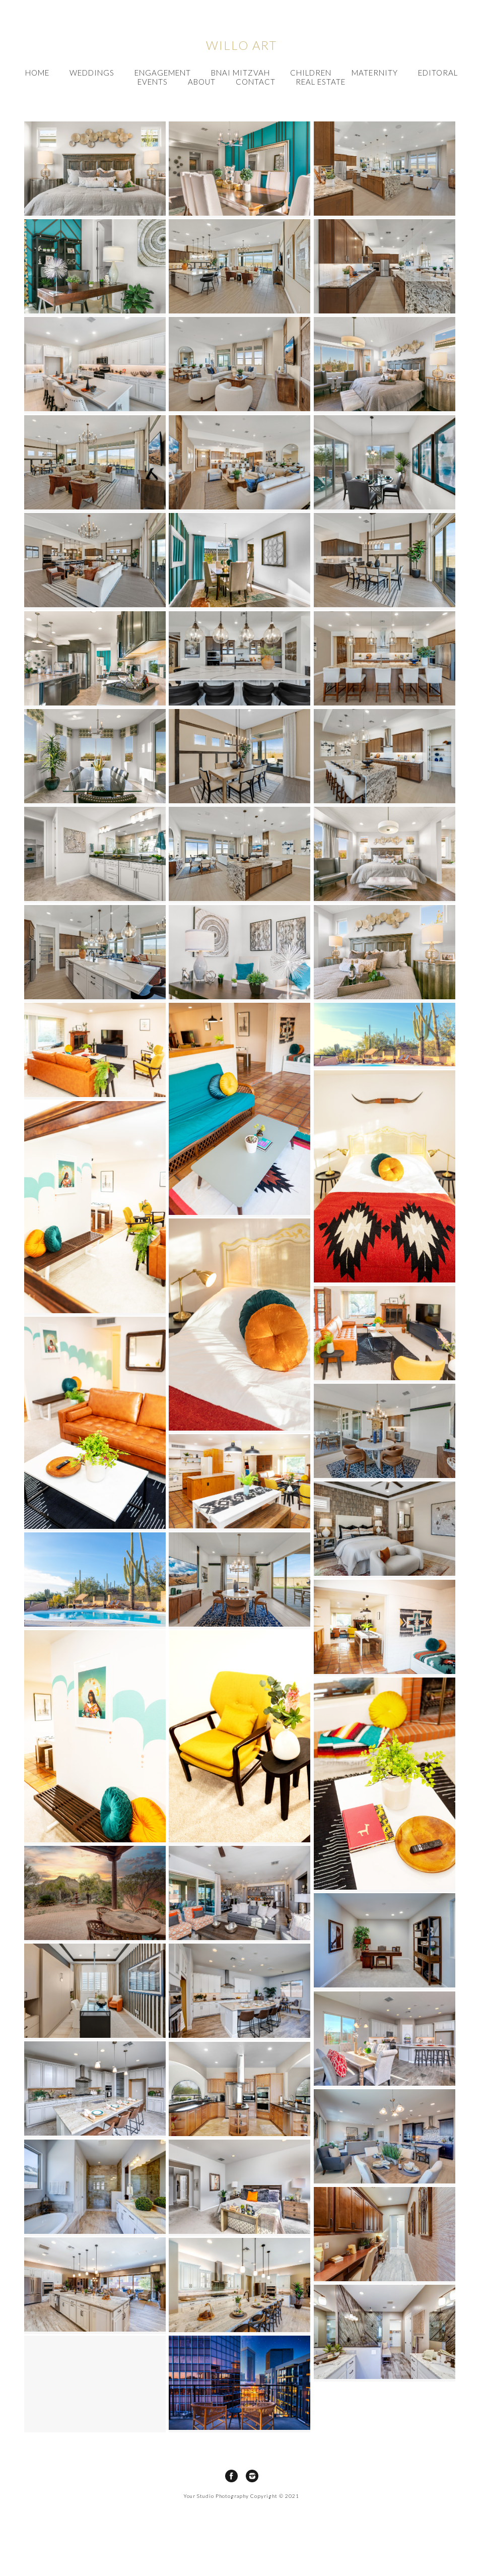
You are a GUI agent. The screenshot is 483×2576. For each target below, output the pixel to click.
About (202, 81)
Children (310, 72)
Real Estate (321, 81)
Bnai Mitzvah (240, 72)
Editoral (438, 72)
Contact (255, 81)
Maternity (375, 72)
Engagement (162, 72)
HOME (37, 72)
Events (152, 81)
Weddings (92, 72)
